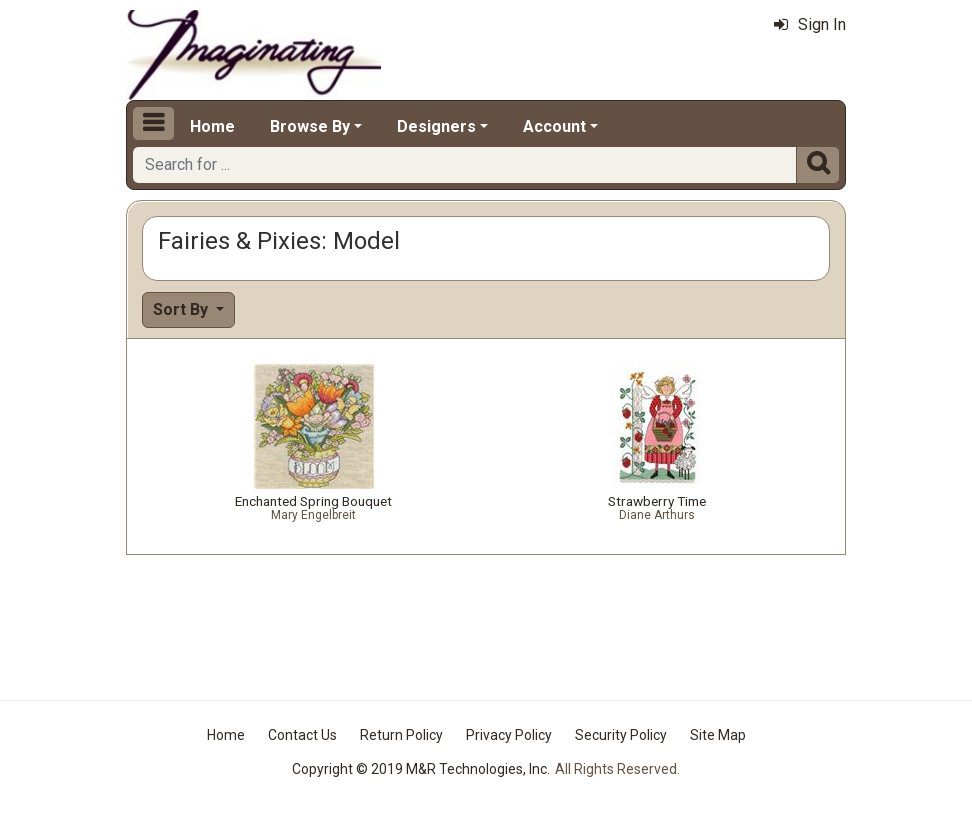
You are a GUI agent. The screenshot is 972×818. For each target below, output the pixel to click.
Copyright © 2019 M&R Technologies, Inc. (421, 769)
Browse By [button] (310, 126)
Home (212, 126)
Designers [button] (436, 126)
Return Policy (401, 735)
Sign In (810, 24)
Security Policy (621, 735)
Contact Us (302, 735)
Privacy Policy (509, 735)
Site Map (718, 735)
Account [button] (554, 126)
